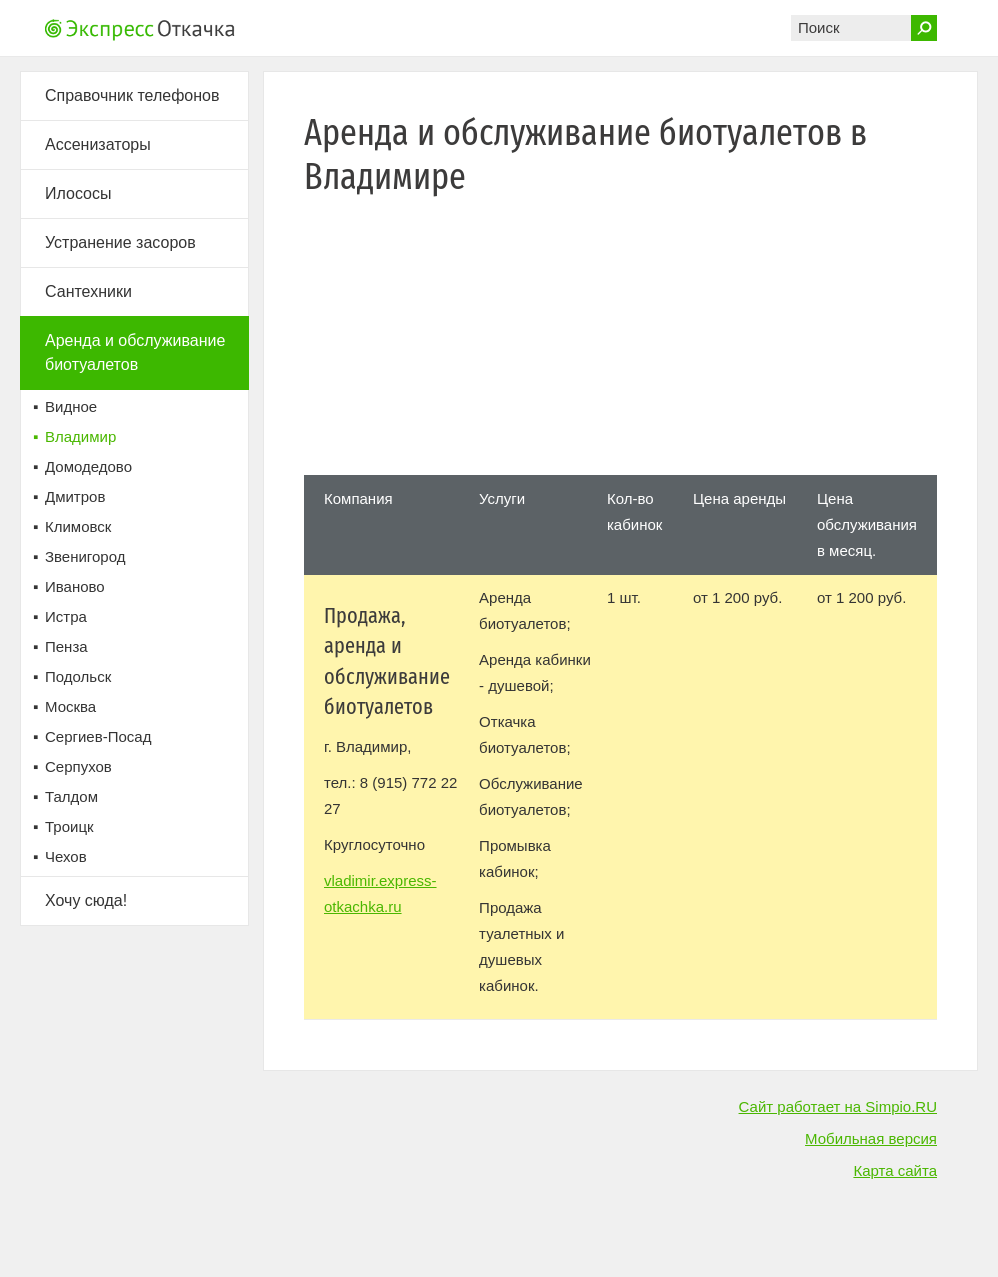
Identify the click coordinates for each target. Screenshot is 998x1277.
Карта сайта (895, 1170)
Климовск (78, 526)
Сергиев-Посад (98, 736)
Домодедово (88, 466)
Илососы (78, 193)
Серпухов (78, 766)
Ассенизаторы (98, 144)
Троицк (69, 826)
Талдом (71, 796)
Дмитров (75, 496)
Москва (70, 706)
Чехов (66, 856)
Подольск (78, 676)
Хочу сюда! (86, 900)
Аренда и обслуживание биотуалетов (135, 352)
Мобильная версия (871, 1138)
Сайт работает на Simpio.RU (838, 1106)
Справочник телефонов (132, 95)
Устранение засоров (120, 242)
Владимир (80, 436)
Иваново (75, 586)
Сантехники (88, 291)
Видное (71, 406)
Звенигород (85, 556)
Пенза (66, 646)
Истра (66, 616)
